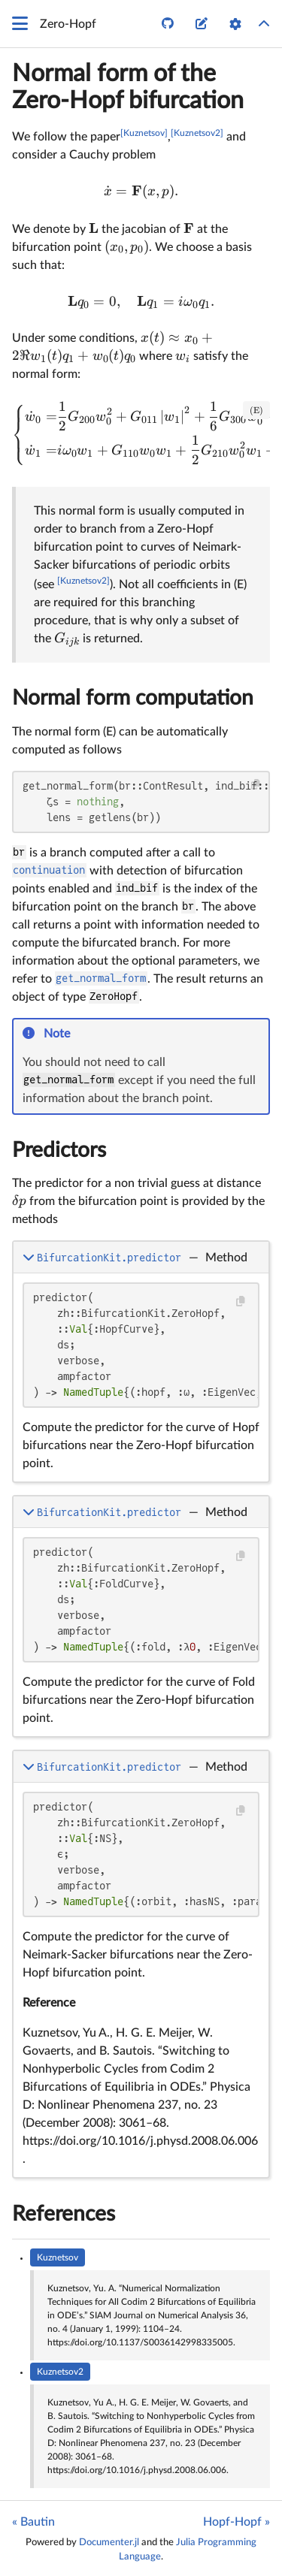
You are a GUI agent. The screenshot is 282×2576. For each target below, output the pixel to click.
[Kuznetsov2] (197, 132)
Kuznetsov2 (60, 2371)
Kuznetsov (57, 2257)
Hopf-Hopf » (236, 2522)
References (63, 2213)
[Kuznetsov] (144, 132)
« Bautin (33, 2522)
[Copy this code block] (256, 784)
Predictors (59, 1150)
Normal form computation (132, 697)
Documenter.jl (109, 2542)
